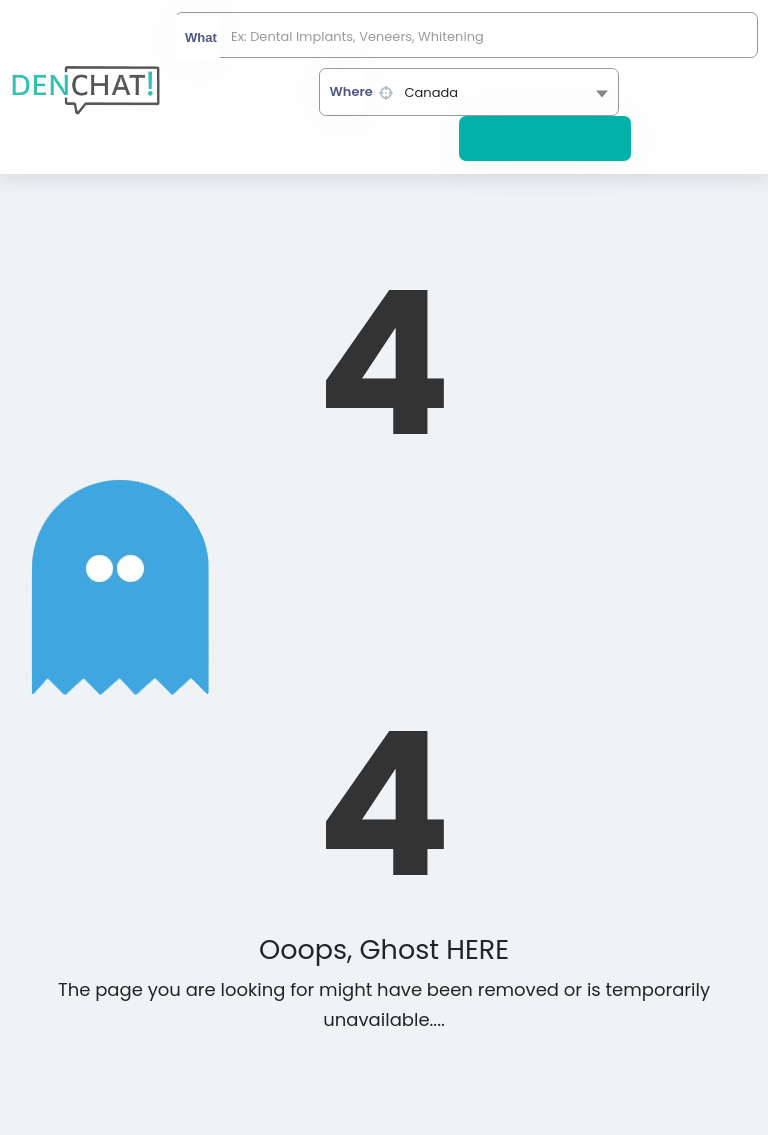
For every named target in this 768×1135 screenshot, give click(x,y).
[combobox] (469, 92)
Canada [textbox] (432, 92)
